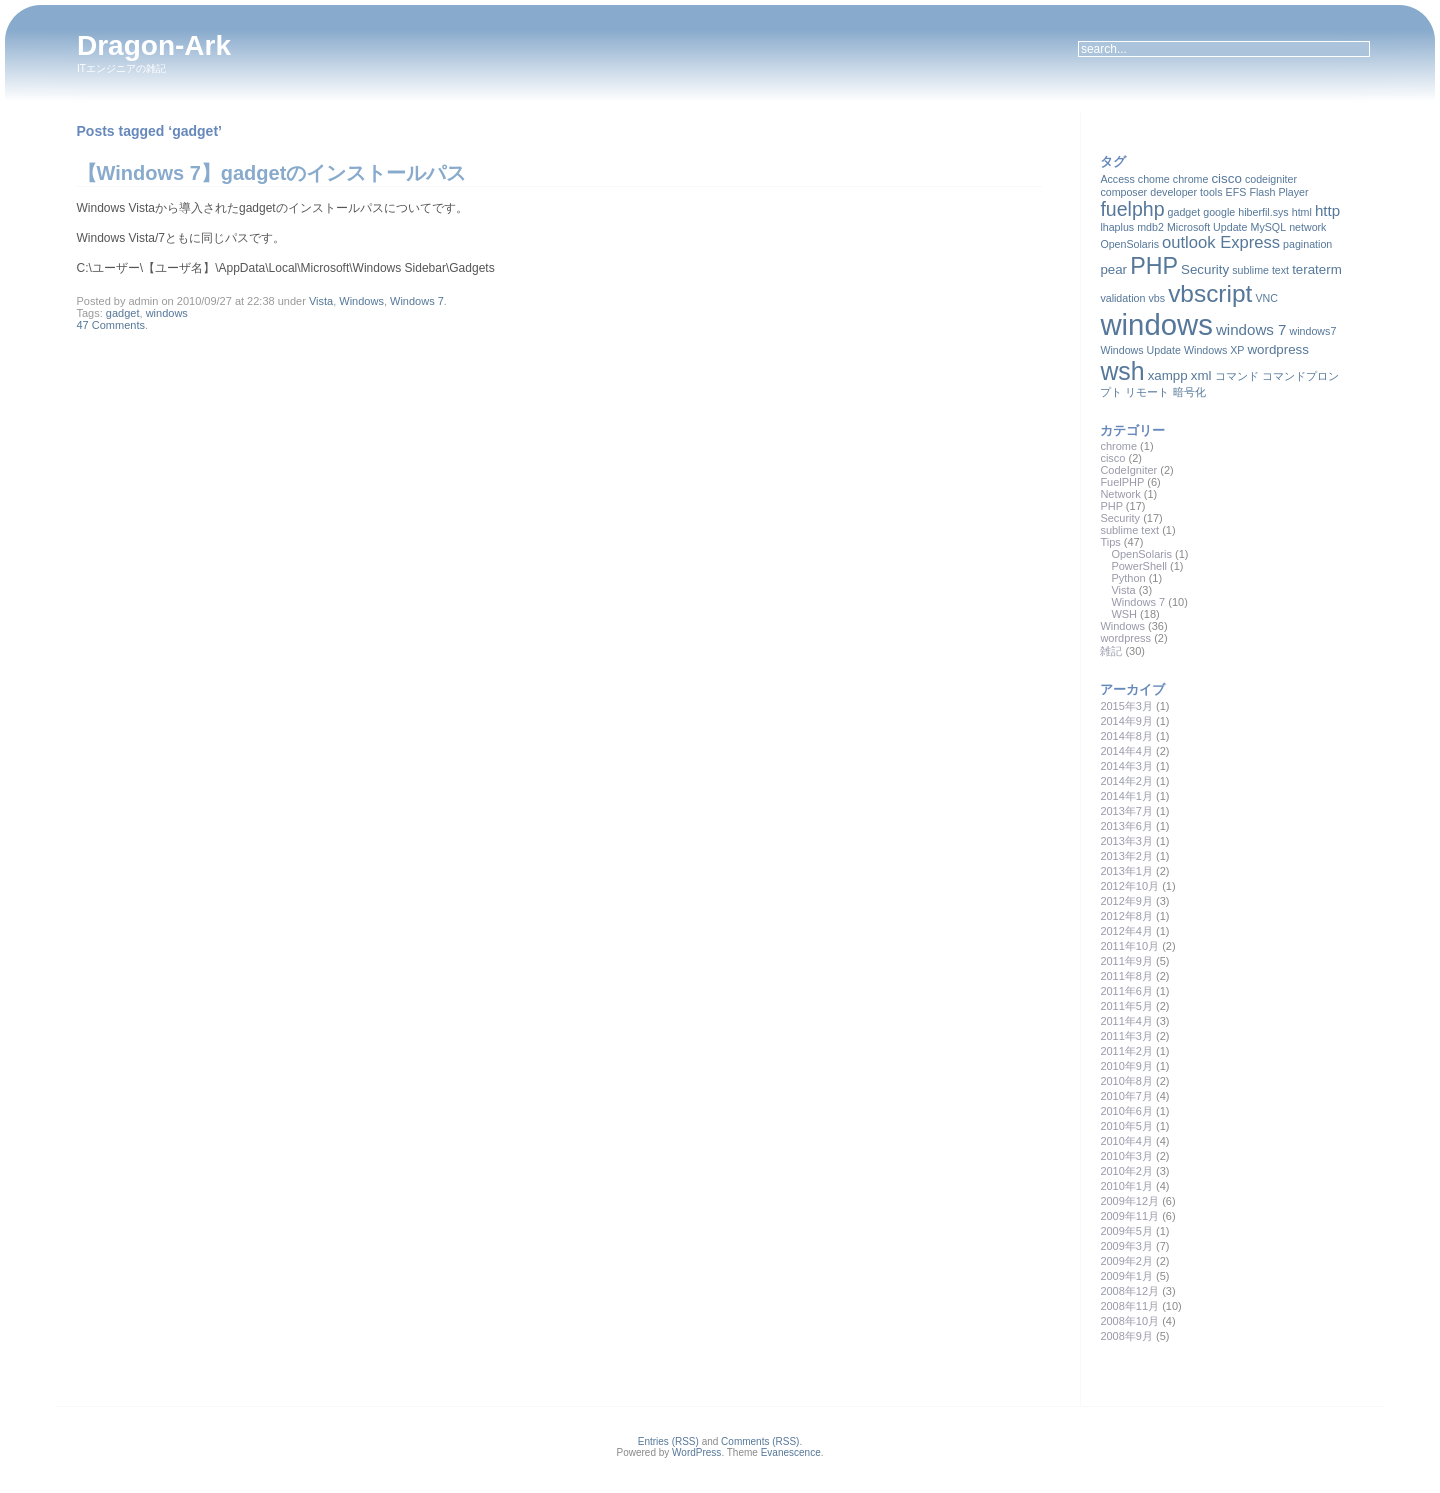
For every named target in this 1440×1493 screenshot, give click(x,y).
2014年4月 (1126, 751)
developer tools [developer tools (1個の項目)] (1186, 192)
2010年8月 (1126, 1081)
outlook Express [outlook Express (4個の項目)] (1221, 242)
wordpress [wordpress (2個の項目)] (1277, 349)
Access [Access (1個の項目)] (1117, 179)
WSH (1124, 614)
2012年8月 (1126, 916)
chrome (1118, 446)
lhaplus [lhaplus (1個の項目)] (1117, 227)
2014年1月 (1126, 796)
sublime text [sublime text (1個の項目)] (1260, 270)
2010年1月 (1126, 1186)
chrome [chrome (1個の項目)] (1191, 179)
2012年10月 (1129, 886)
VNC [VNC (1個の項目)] (1266, 298)
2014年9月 (1126, 721)
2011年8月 (1126, 976)
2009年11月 (1129, 1216)
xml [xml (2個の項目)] (1201, 375)
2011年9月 (1126, 961)
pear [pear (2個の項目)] (1113, 269)
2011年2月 (1126, 1051)
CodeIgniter (1128, 470)
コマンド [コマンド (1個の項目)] (1237, 376)
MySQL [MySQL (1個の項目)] (1269, 227)
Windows (361, 301)
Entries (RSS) (668, 1441)
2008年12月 (1129, 1291)
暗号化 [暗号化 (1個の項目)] (1189, 392)
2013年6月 (1126, 826)
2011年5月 (1126, 1006)
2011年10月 (1129, 946)
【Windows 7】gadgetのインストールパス (272, 173)
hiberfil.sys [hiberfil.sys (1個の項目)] (1263, 212)
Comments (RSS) (760, 1441)
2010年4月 (1126, 1141)
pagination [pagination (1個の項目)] (1307, 244)
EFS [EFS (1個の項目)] (1236, 192)
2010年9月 (1126, 1066)
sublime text (1129, 530)
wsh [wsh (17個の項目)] (1122, 371)
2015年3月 (1126, 706)
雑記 (1111, 651)
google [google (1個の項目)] (1219, 212)
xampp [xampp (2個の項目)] (1168, 375)
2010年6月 (1126, 1111)
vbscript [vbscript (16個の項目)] (1210, 293)
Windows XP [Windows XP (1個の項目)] (1214, 350)
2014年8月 (1126, 736)
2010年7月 (1126, 1096)
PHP (1111, 506)
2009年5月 (1126, 1231)
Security (1120, 518)
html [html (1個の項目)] (1302, 212)
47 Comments (111, 325)
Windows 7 (417, 301)
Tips (1110, 542)
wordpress (1125, 638)
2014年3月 (1126, 766)
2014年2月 (1126, 781)
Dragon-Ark (154, 45)
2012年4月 (1126, 931)
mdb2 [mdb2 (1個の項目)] (1150, 227)
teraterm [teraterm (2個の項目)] (1317, 269)
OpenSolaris (1141, 554)
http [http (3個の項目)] (1327, 210)
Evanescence (791, 1452)
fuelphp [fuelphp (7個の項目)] (1132, 209)
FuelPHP (1122, 482)
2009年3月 (1126, 1246)
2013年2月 (1126, 856)
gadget (123, 313)
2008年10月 (1129, 1321)
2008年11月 (1129, 1306)
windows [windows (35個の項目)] (1156, 324)
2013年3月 (1126, 841)
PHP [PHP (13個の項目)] (1154, 266)
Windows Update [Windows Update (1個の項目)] (1140, 350)
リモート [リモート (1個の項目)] (1147, 392)
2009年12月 (1129, 1201)
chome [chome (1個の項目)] (1154, 179)
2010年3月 (1126, 1156)
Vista (321, 301)
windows (167, 313)
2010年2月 (1126, 1171)
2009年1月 (1126, 1276)
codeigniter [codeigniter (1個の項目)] (1271, 179)
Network (1120, 494)
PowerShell (1139, 566)
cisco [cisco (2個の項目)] (1226, 178)
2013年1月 (1126, 871)
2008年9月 (1126, 1336)
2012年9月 (1126, 901)
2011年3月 (1126, 1036)
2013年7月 (1126, 811)
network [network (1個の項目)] (1307, 227)
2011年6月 (1126, 991)
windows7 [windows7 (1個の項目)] (1313, 331)
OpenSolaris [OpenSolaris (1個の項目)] (1129, 244)
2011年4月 (1126, 1021)
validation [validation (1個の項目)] (1122, 298)
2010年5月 (1126, 1126)
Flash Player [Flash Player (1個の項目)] (1278, 192)
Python (1128, 578)
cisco (1112, 458)
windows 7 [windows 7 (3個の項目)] (1251, 329)
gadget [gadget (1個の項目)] (1184, 212)
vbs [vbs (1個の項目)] (1156, 298)
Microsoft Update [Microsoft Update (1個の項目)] (1207, 227)
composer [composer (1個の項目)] (1123, 192)
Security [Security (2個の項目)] (1205, 269)
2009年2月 (1126, 1261)
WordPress (696, 1452)
